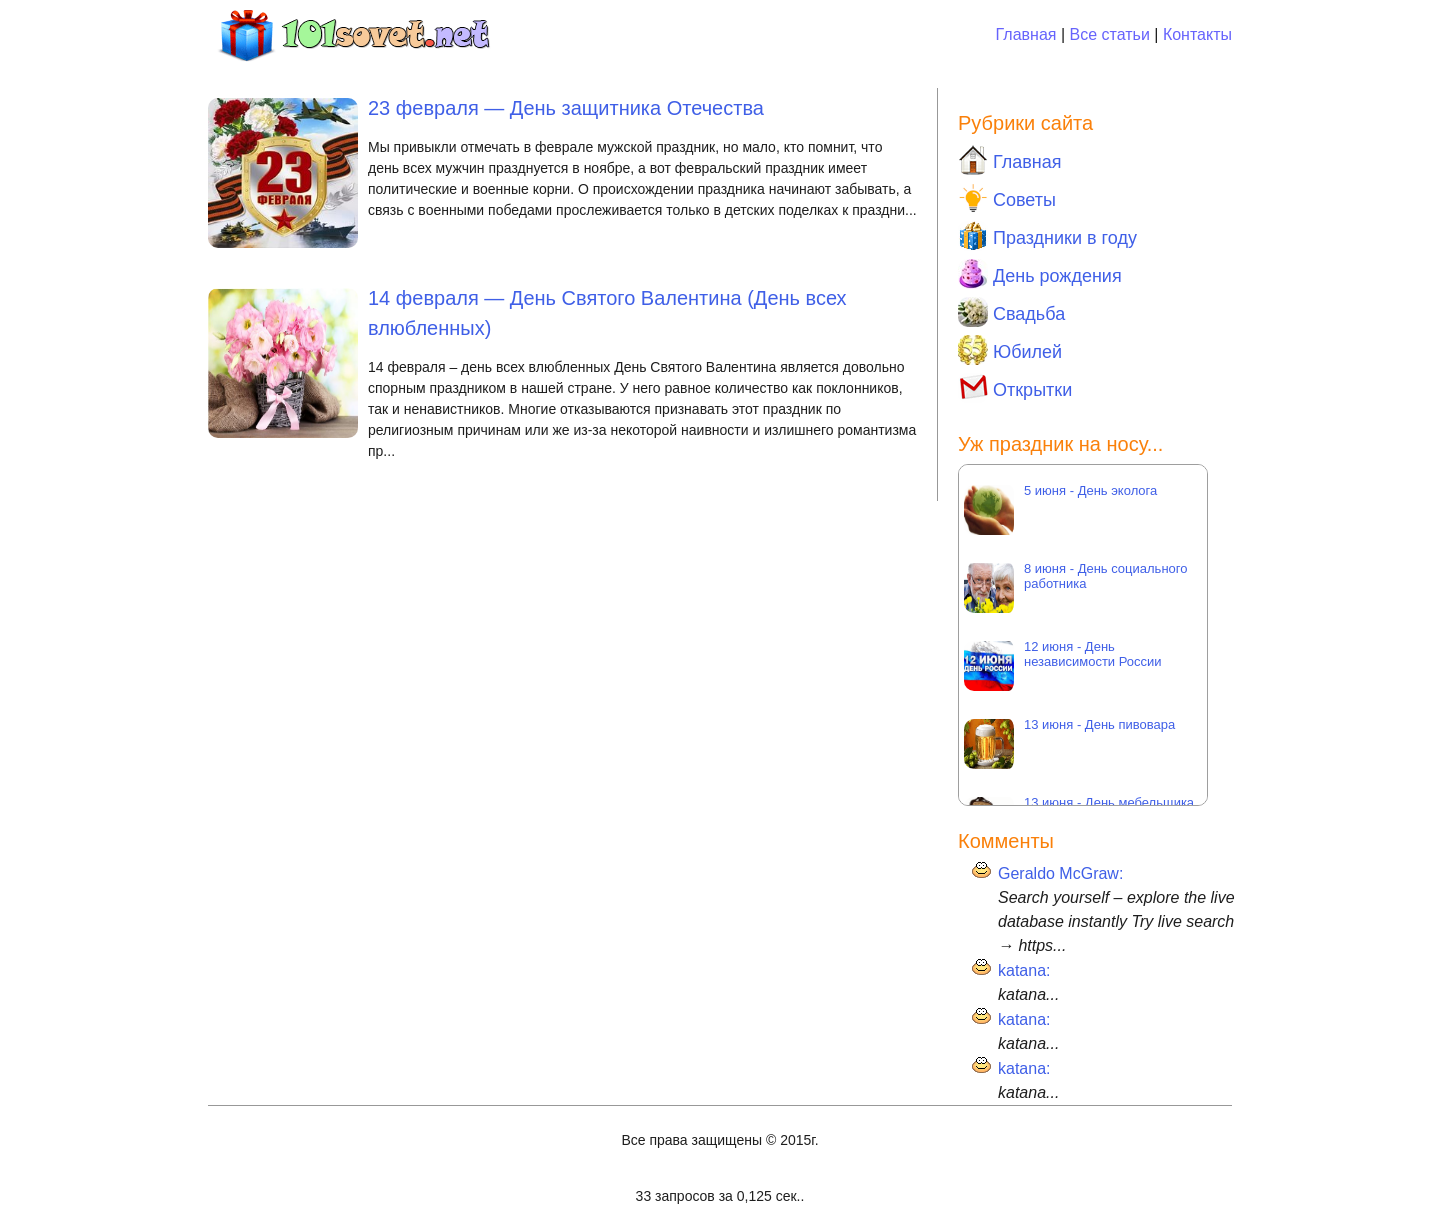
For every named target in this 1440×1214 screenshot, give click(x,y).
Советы (1007, 198)
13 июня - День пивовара (1099, 724)
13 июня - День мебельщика (1111, 802)
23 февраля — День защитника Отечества (566, 108)
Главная (1026, 34)
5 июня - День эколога (1090, 490)
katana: (1024, 970)
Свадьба (1011, 312)
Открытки (1015, 388)
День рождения (1040, 274)
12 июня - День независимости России (1093, 654)
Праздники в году (1047, 236)
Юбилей (1010, 350)
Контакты (1197, 34)
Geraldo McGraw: (1060, 873)
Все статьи (1110, 34)
